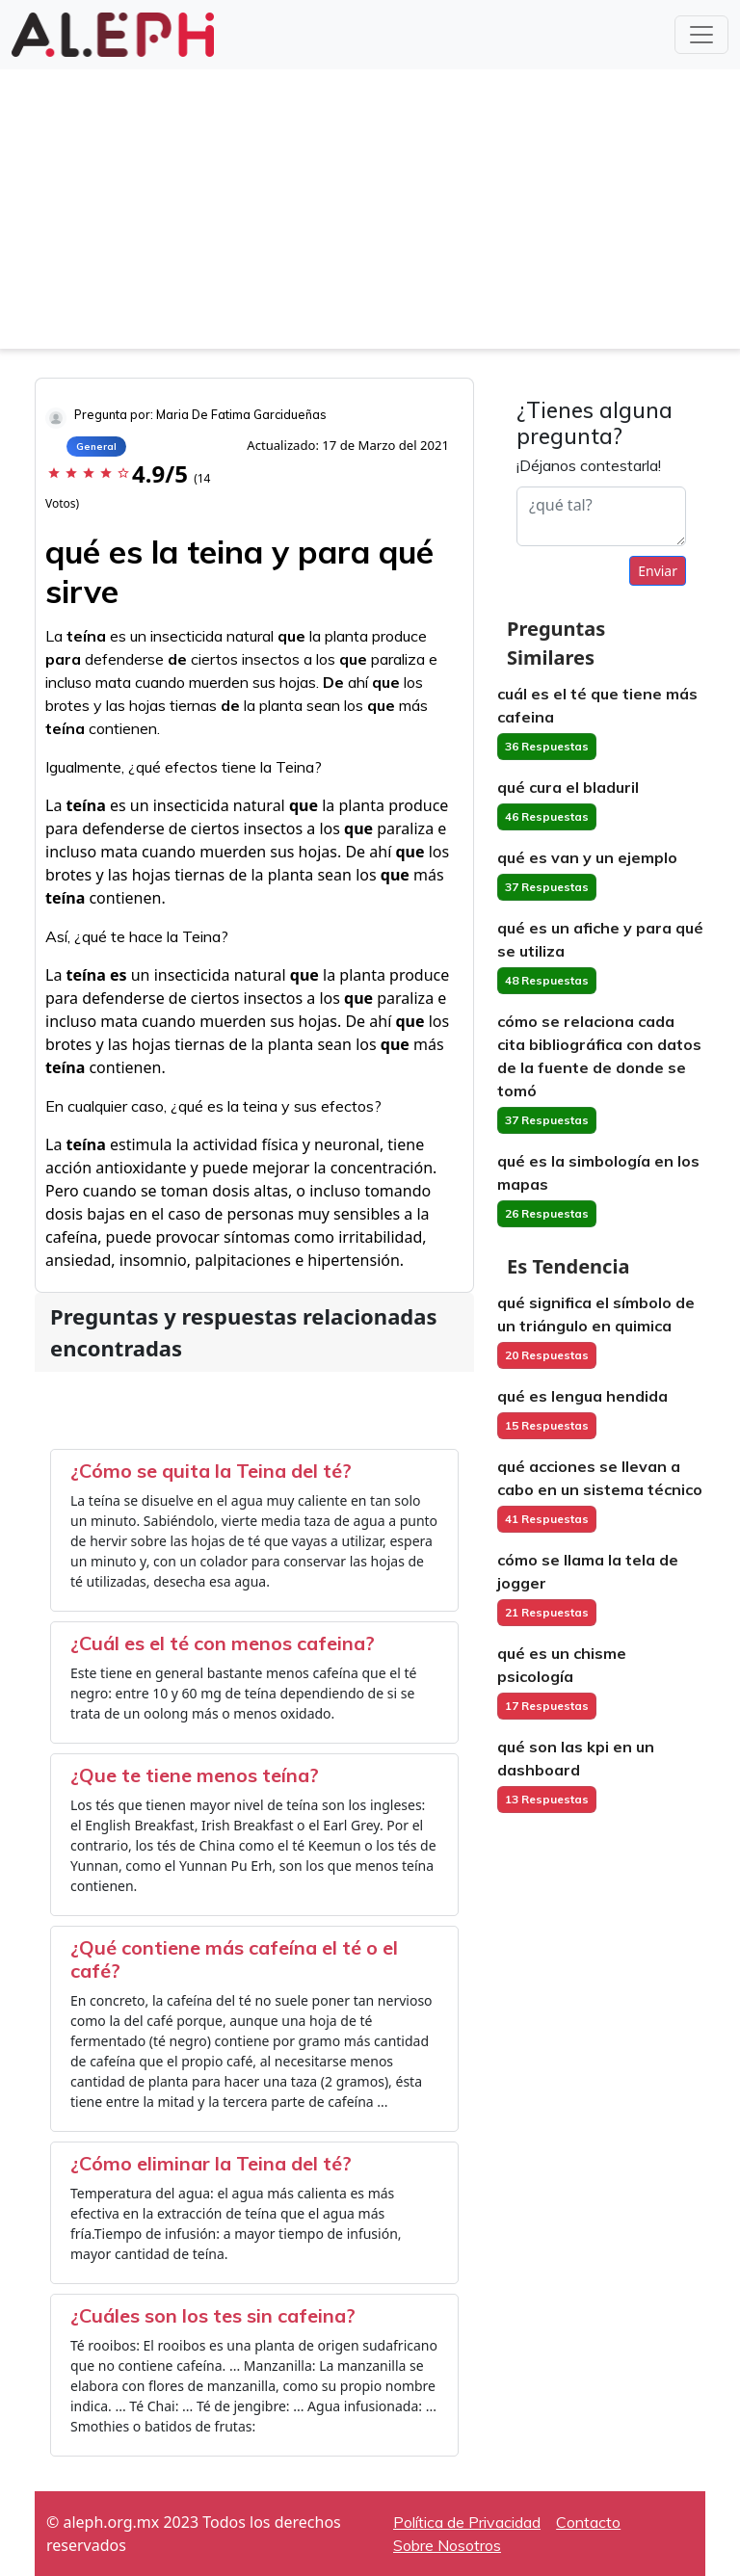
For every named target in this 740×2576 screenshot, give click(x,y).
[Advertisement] (370, 214)
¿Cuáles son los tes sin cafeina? (213, 2315)
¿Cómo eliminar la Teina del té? (211, 2163)
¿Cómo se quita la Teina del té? (211, 1471)
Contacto (588, 2522)
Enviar (657, 571)
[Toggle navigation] (701, 34)
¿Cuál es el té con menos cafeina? (222, 1643)
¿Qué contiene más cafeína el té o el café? (234, 1959)
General (96, 446)
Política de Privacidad (467, 2522)
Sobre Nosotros (447, 2545)
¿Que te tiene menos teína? (194, 1775)
